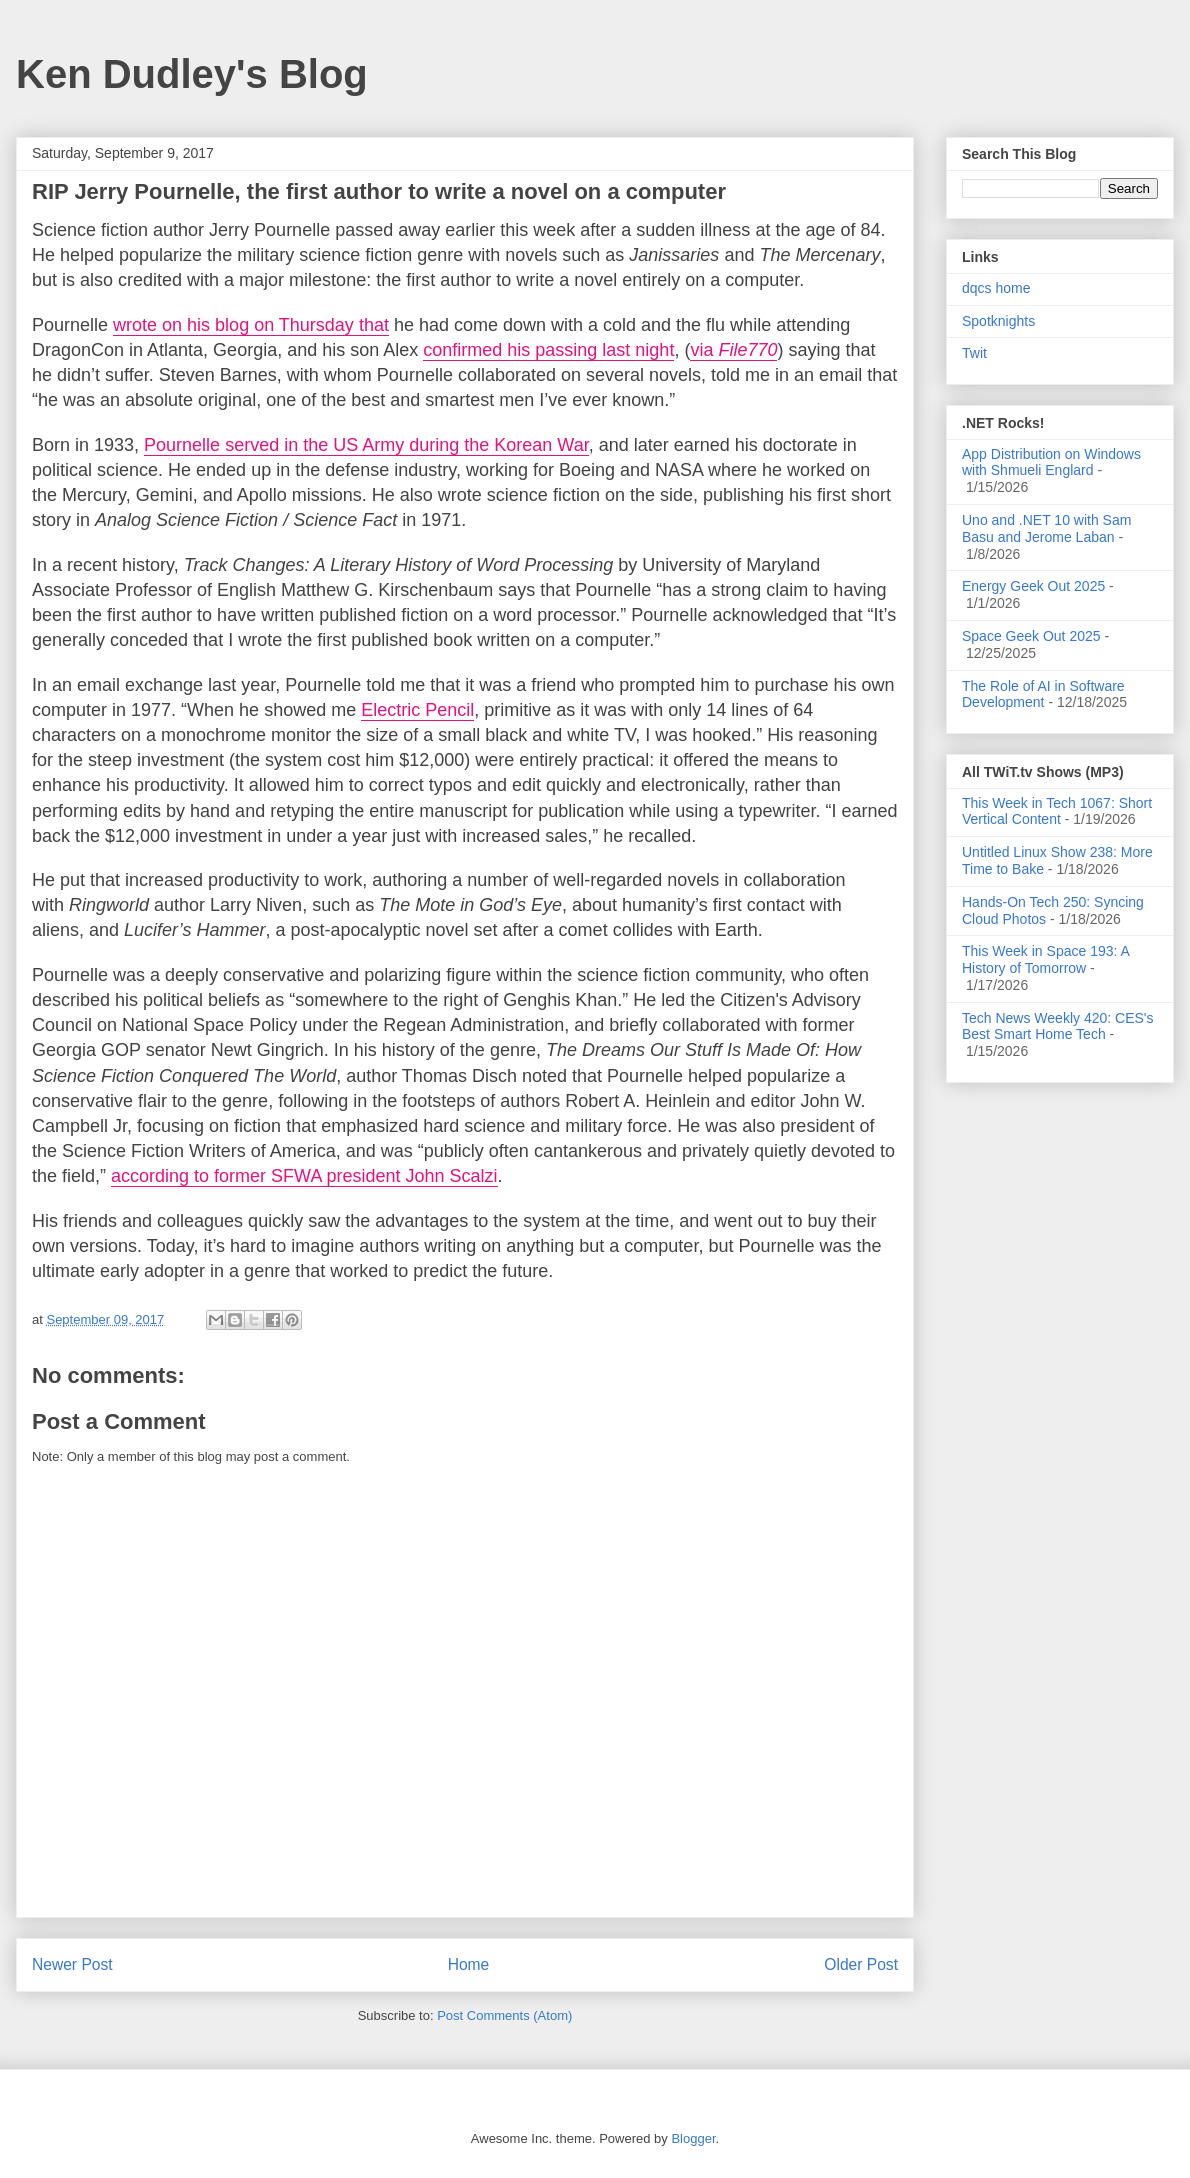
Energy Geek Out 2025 (1033, 586)
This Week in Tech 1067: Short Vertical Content (1057, 811)
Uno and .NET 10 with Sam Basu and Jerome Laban (1046, 528)
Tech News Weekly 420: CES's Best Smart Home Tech (1058, 1026)
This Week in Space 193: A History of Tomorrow (1045, 959)
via (733, 350)
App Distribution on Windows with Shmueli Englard (1051, 462)
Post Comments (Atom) (504, 2015)
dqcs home (996, 288)
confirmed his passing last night (548, 350)
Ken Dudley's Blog (192, 74)
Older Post (861, 1964)
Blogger (693, 2138)
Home (469, 1964)
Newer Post (72, 1964)
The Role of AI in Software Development (1043, 694)
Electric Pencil (417, 710)
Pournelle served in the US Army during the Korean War (366, 445)
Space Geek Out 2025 (1031, 636)
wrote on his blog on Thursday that (251, 325)
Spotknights (998, 321)
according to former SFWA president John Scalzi (304, 1176)
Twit (974, 353)
